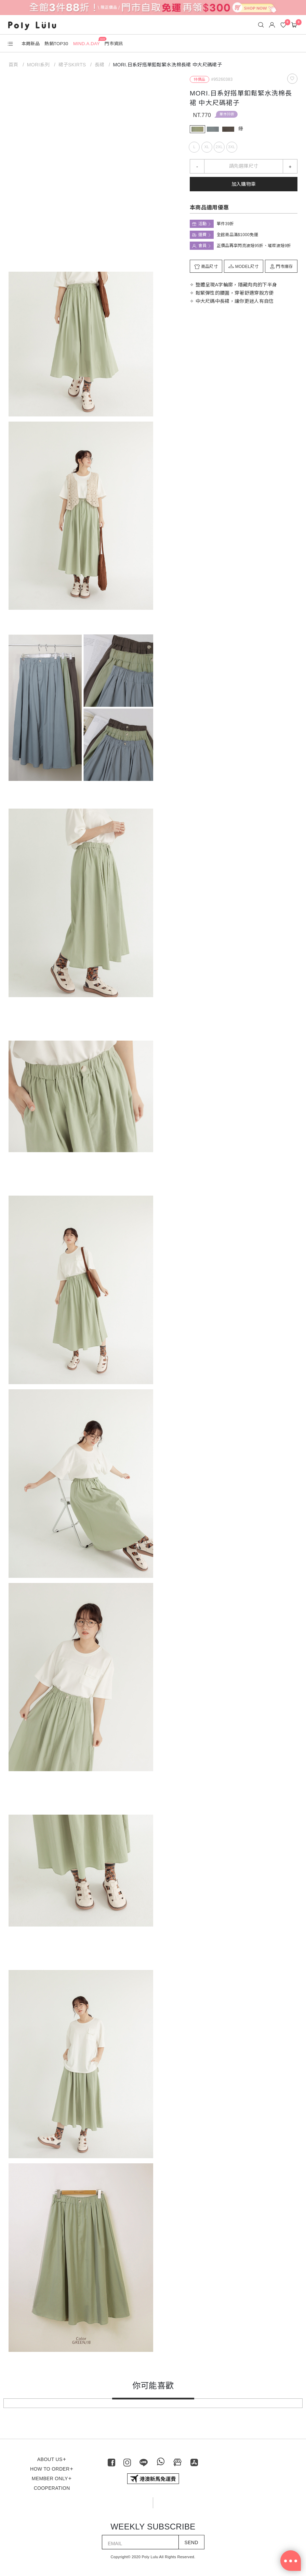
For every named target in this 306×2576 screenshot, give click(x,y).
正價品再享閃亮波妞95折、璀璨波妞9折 (254, 245)
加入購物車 (243, 184)
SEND (191, 2542)
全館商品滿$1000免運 (237, 234)
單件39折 (226, 114)
